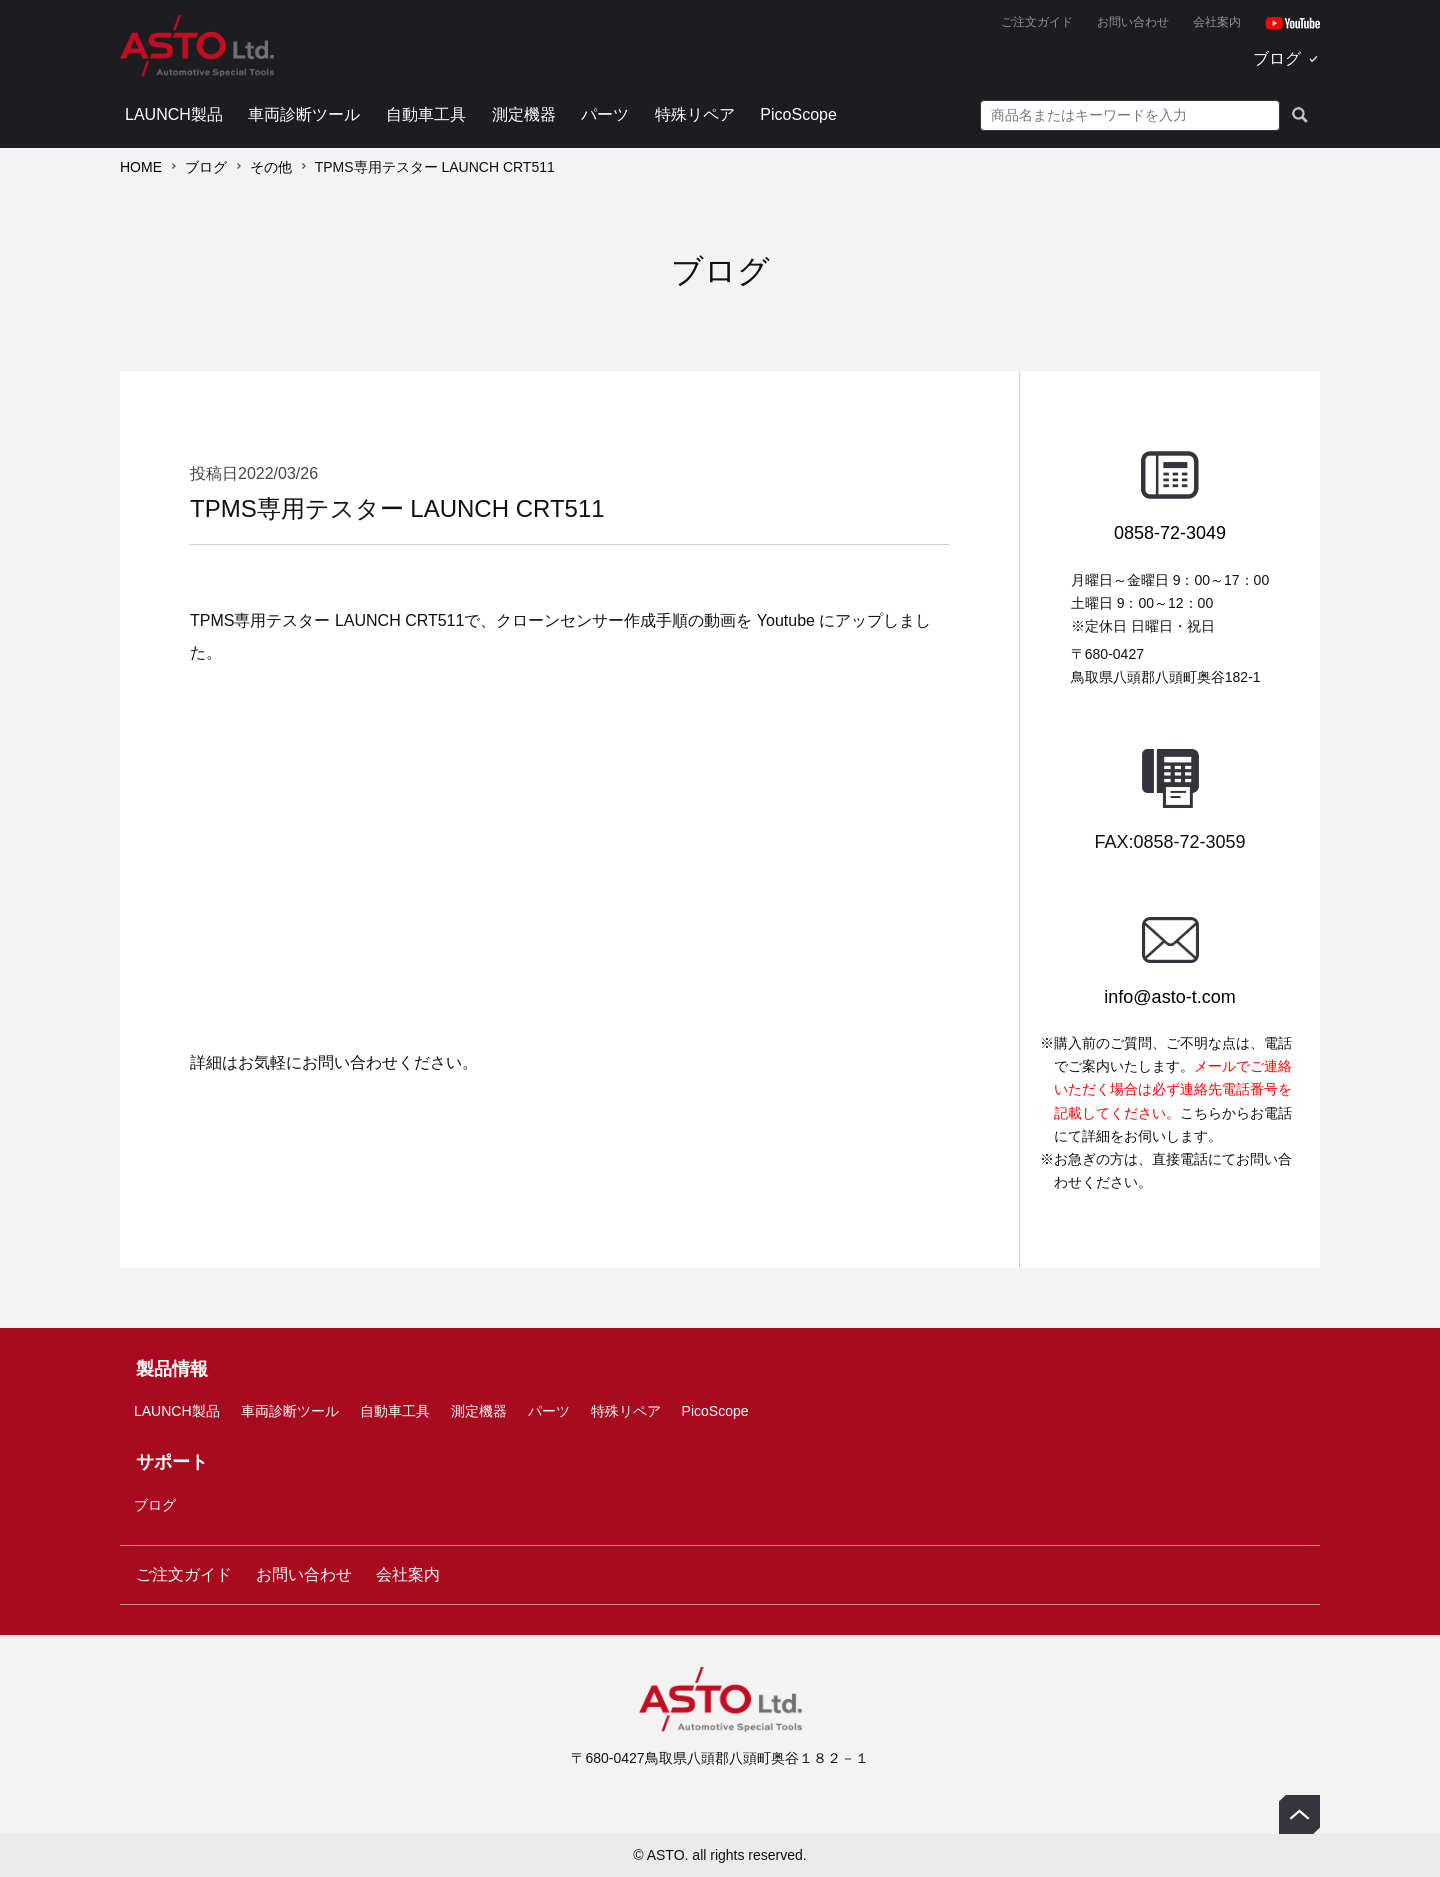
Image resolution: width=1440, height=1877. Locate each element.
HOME (141, 167)
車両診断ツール (304, 114)
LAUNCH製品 (174, 114)
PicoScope (798, 114)
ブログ (1277, 58)
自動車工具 (426, 114)
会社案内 (1217, 22)
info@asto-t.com (1169, 997)
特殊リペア (695, 114)
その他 (271, 167)
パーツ (605, 114)
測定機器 (524, 114)
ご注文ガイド (1037, 22)
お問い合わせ (1133, 22)
